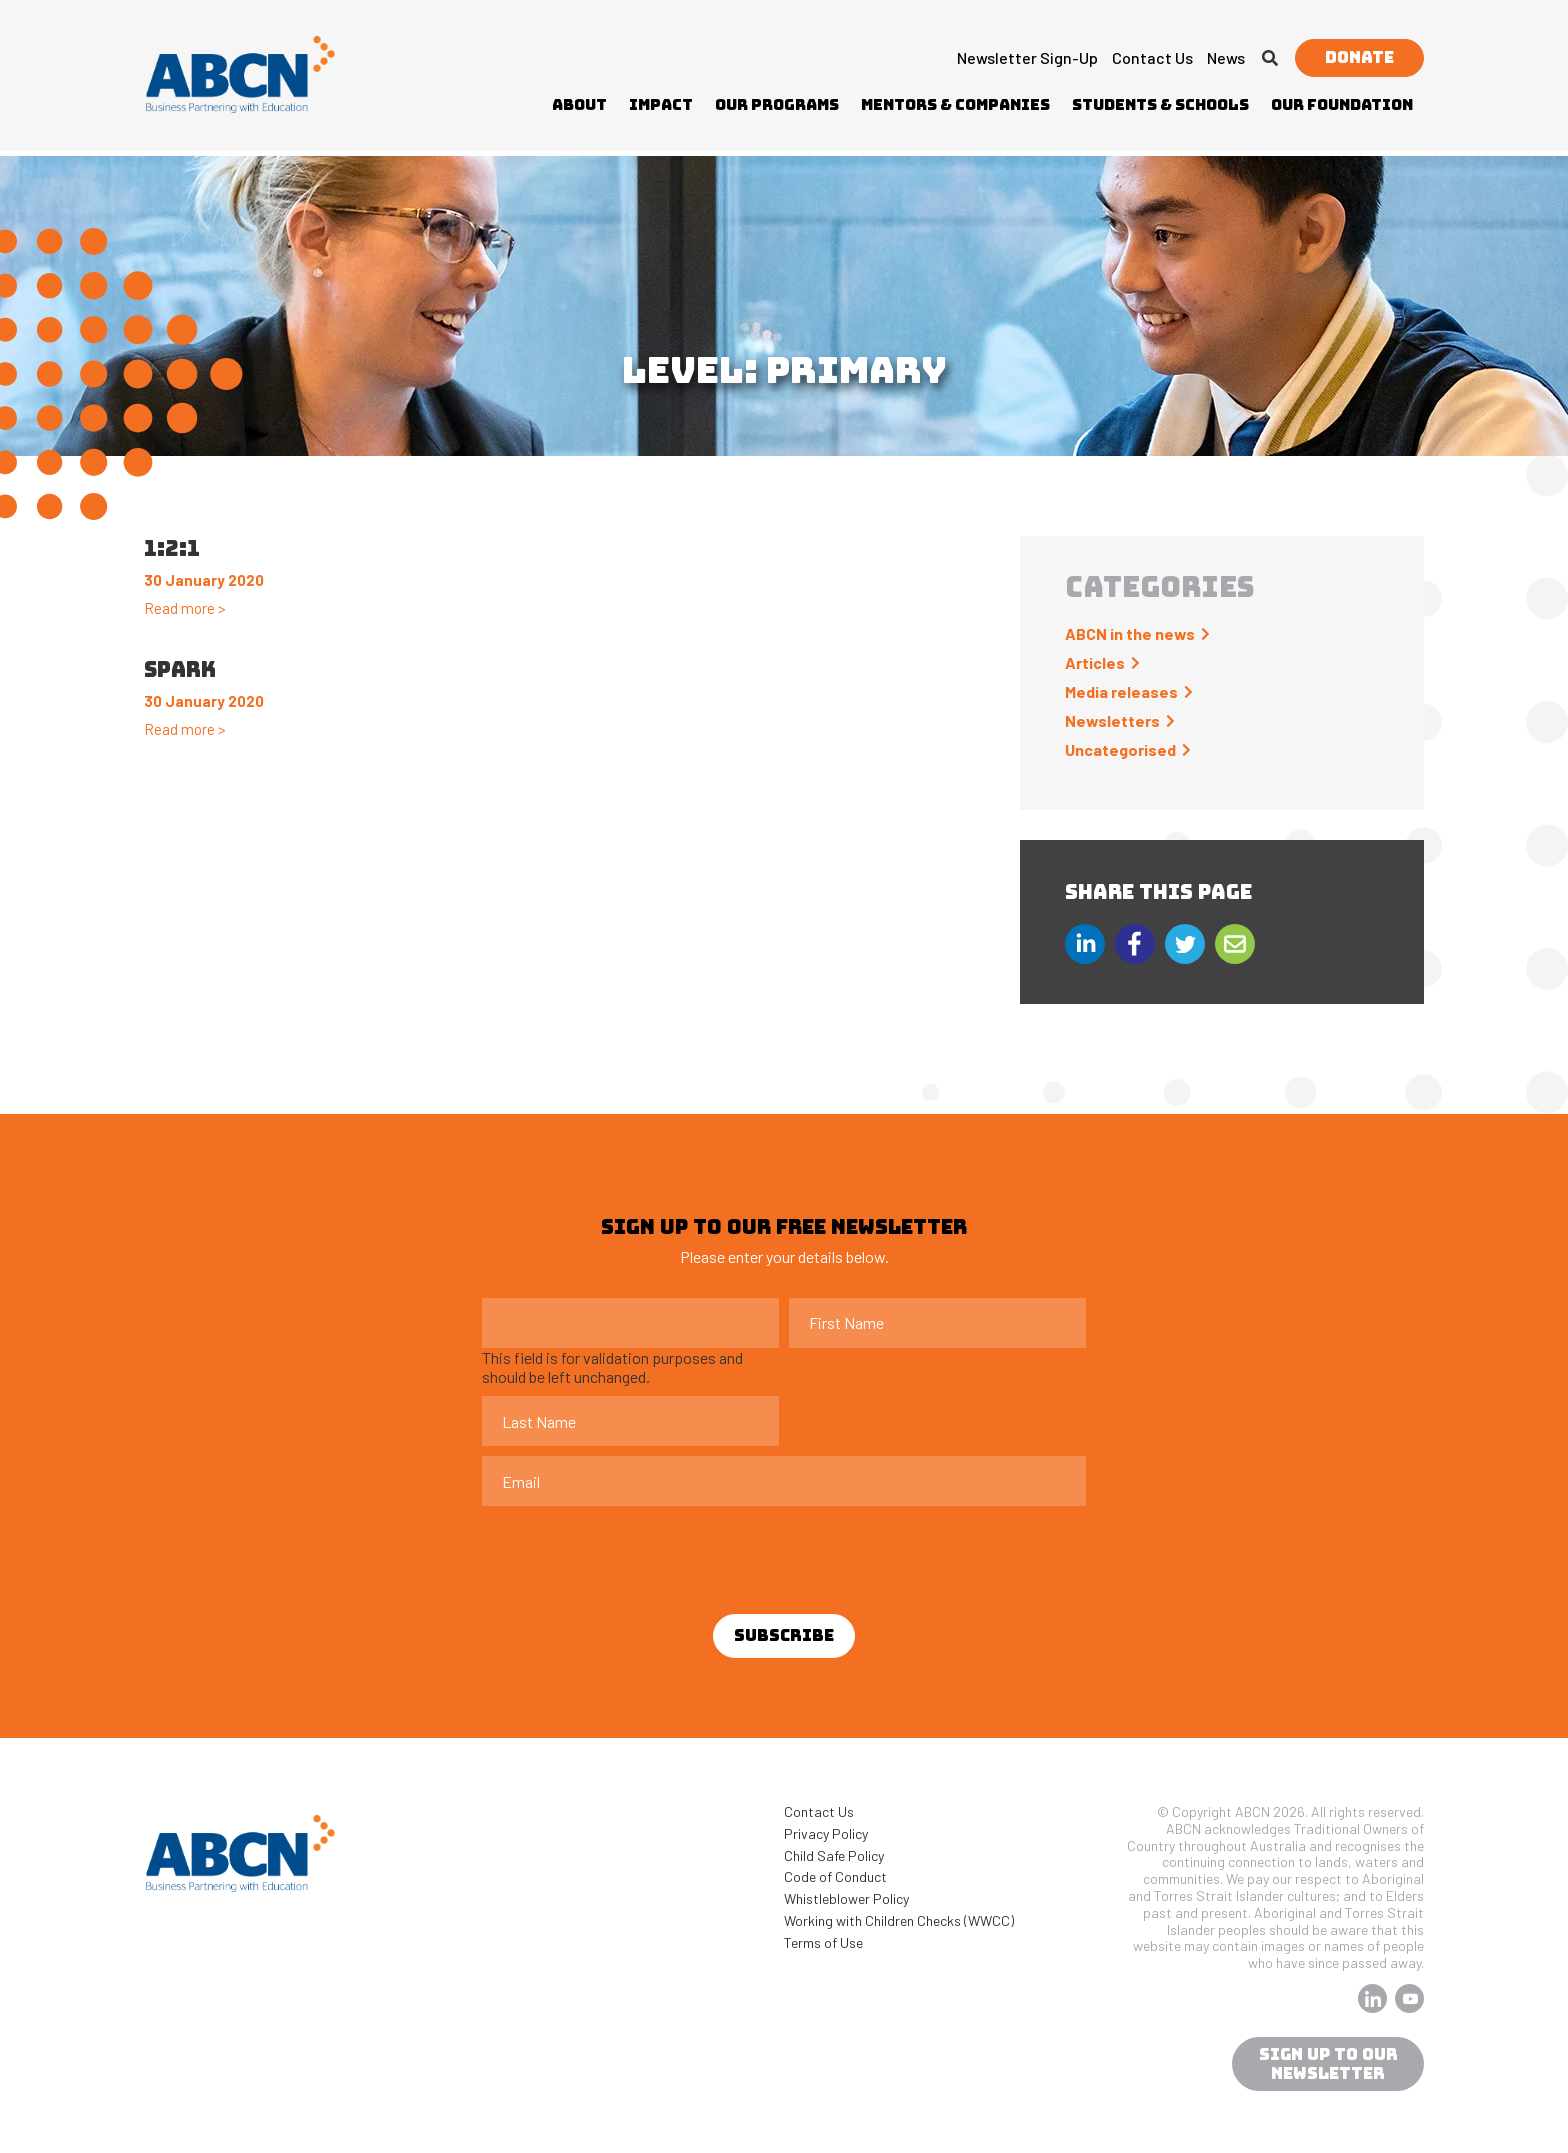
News (1226, 57)
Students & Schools (1160, 105)
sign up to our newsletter (1328, 2064)
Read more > (185, 608)
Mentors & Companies (955, 105)
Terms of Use (823, 1942)
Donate (1359, 57)
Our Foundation (1342, 105)
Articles (1095, 662)
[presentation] (634, 1555)
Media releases (1121, 691)
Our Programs (777, 105)
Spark (180, 669)
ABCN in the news (1130, 633)
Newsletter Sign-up (1027, 57)
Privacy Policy (826, 1833)
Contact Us (1152, 57)
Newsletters (1112, 720)
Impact (661, 105)
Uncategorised (1120, 749)
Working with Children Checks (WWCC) (899, 1920)
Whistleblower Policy (846, 1898)
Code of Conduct (835, 1876)
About (579, 105)
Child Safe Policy (834, 1855)
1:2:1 (172, 548)
